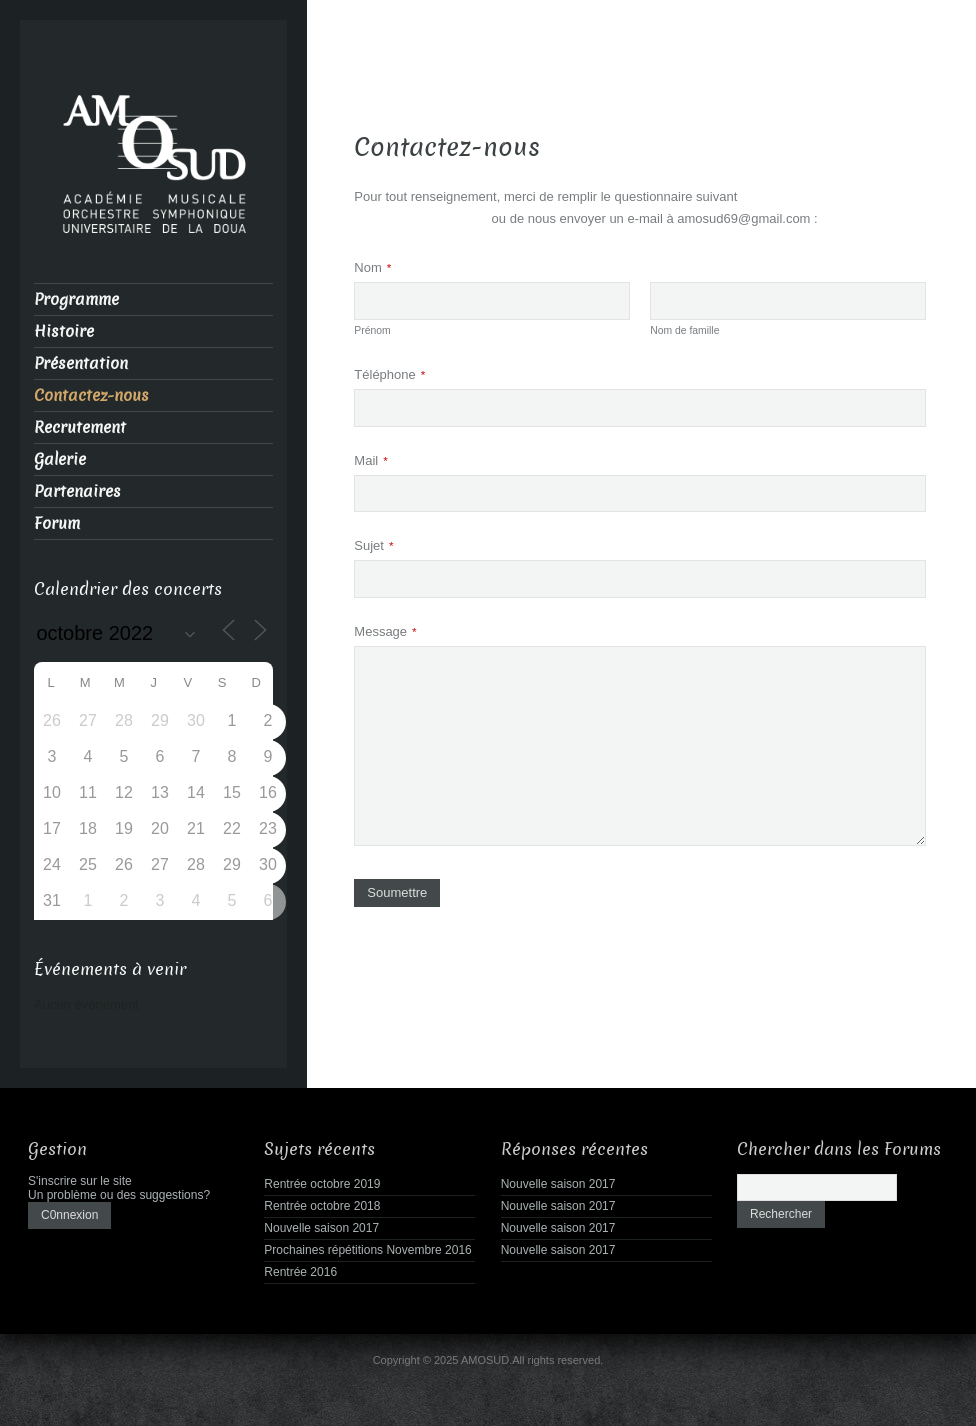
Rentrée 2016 (300, 1272)
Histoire (64, 331)
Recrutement (80, 427)
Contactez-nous (91, 395)
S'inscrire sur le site (80, 1181)
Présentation (81, 363)
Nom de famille (684, 330)
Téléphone (389, 374)
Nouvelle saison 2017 (321, 1228)
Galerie (60, 459)
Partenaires (77, 491)
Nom (372, 267)
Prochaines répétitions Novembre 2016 (367, 1250)
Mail (370, 460)
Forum (57, 523)
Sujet (373, 545)
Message (385, 631)
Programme (76, 299)
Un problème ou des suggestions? (119, 1195)
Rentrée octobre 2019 (322, 1184)
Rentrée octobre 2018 (322, 1206)
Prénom (372, 330)
